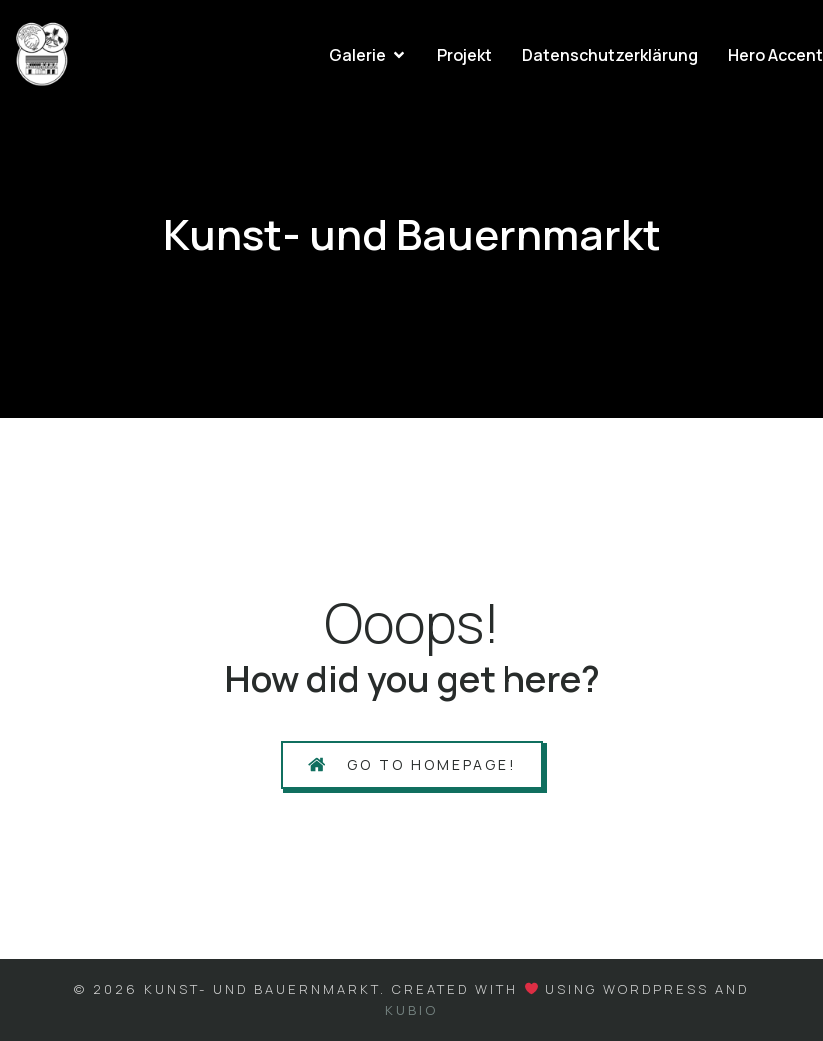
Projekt (464, 55)
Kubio (411, 1010)
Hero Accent (775, 55)
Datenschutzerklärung (610, 55)
